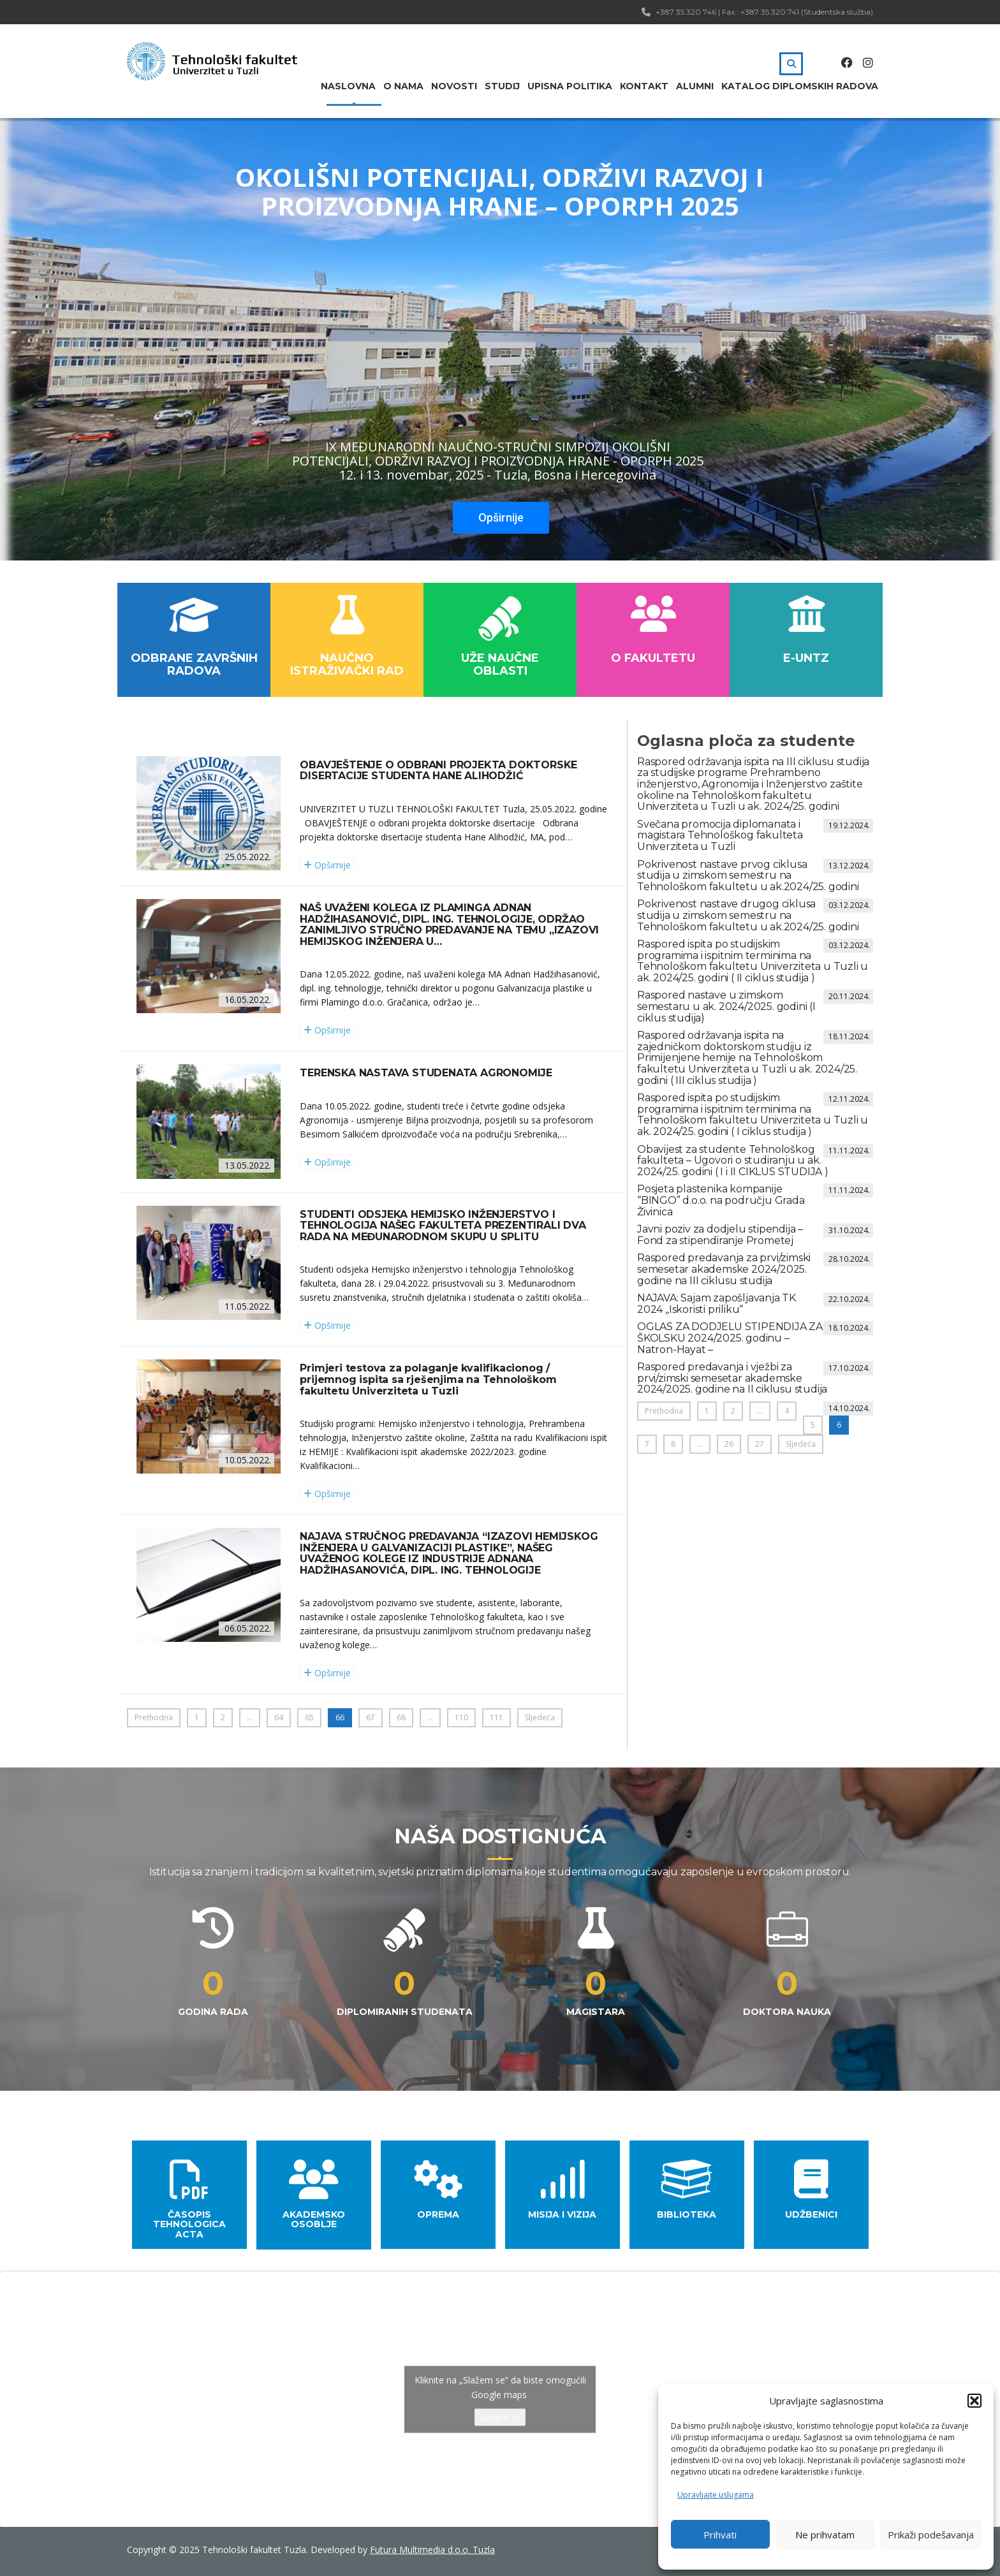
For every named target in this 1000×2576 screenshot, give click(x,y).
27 (759, 1443)
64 (278, 1717)
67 (370, 1717)
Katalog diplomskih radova (799, 86)
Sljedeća (540, 1717)
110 (461, 1717)
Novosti (454, 86)
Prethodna (154, 1717)
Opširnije (501, 517)
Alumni (695, 86)
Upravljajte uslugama (715, 2494)
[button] (974, 2400)
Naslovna (348, 86)
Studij (502, 86)
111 (496, 1717)
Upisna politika (569, 86)
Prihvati (720, 2534)
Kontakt (644, 86)
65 (309, 1717)
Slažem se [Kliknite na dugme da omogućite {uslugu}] (500, 2417)
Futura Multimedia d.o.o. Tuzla (432, 2549)
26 (728, 1443)
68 (401, 1717)
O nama (403, 86)
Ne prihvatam (825, 2534)
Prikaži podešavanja (931, 2534)
